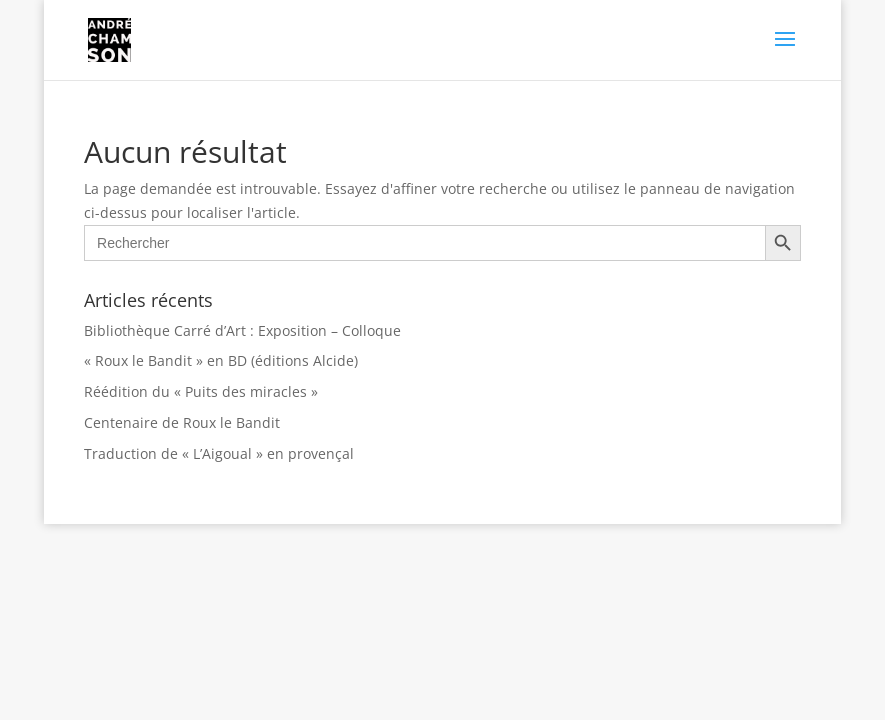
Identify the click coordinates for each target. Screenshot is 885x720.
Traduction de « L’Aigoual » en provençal (219, 453)
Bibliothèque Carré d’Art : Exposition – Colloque (242, 330)
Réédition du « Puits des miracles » (201, 391)
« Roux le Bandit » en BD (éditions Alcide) (221, 360)
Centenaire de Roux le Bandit (182, 422)
